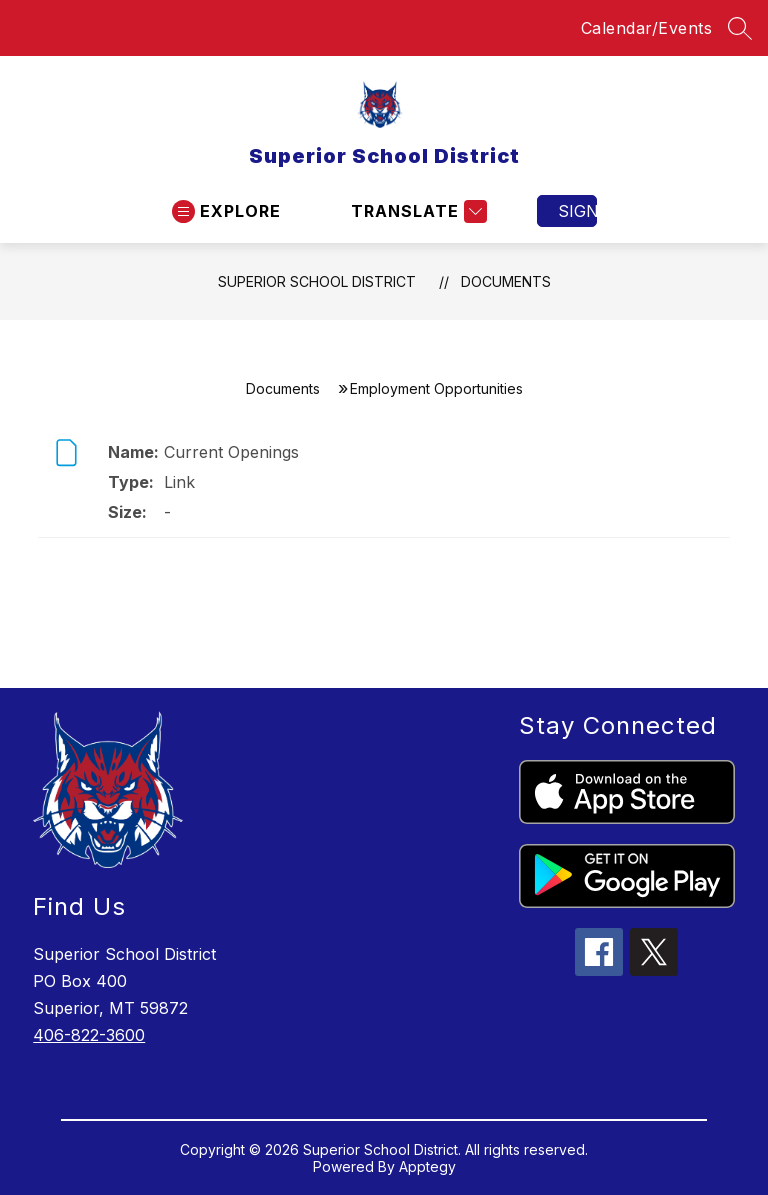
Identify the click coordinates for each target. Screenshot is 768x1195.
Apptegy (427, 1166)
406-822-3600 (89, 1035)
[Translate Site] (416, 211)
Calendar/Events (647, 28)
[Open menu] (226, 211)
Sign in (577, 211)
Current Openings (231, 452)
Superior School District (317, 281)
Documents (506, 281)
